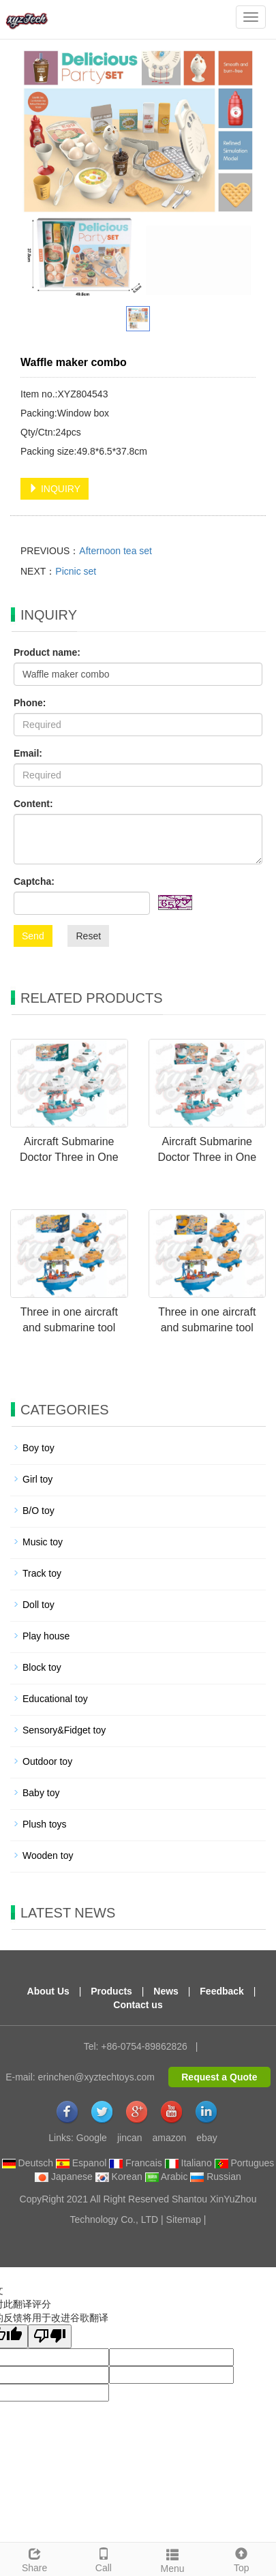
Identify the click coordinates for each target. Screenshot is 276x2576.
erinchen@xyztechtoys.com (96, 2077)
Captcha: (34, 881)
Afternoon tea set (115, 550)
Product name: (47, 652)
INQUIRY (54, 488)
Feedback (222, 1991)
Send (33, 935)
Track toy (41, 1573)
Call (103, 2558)
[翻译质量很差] (50, 2336)
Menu (172, 2559)
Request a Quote (219, 2077)
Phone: (30, 702)
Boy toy (38, 1447)
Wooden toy (47, 1855)
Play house (46, 1636)
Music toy (42, 1541)
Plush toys (44, 1824)
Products (111, 1991)
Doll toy (38, 1604)
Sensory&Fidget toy (64, 1730)
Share (34, 2558)
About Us (48, 1991)
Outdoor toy (47, 1761)
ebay (206, 2137)
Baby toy (40, 1792)
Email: (28, 753)
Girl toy (37, 1479)
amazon (170, 2137)
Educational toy (55, 1698)
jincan (129, 2137)
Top (241, 2558)
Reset (88, 935)
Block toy (41, 1667)
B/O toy (38, 1510)
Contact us (137, 2004)
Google (91, 2137)
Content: (33, 803)
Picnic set (75, 571)
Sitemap (183, 2219)
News (166, 1991)
